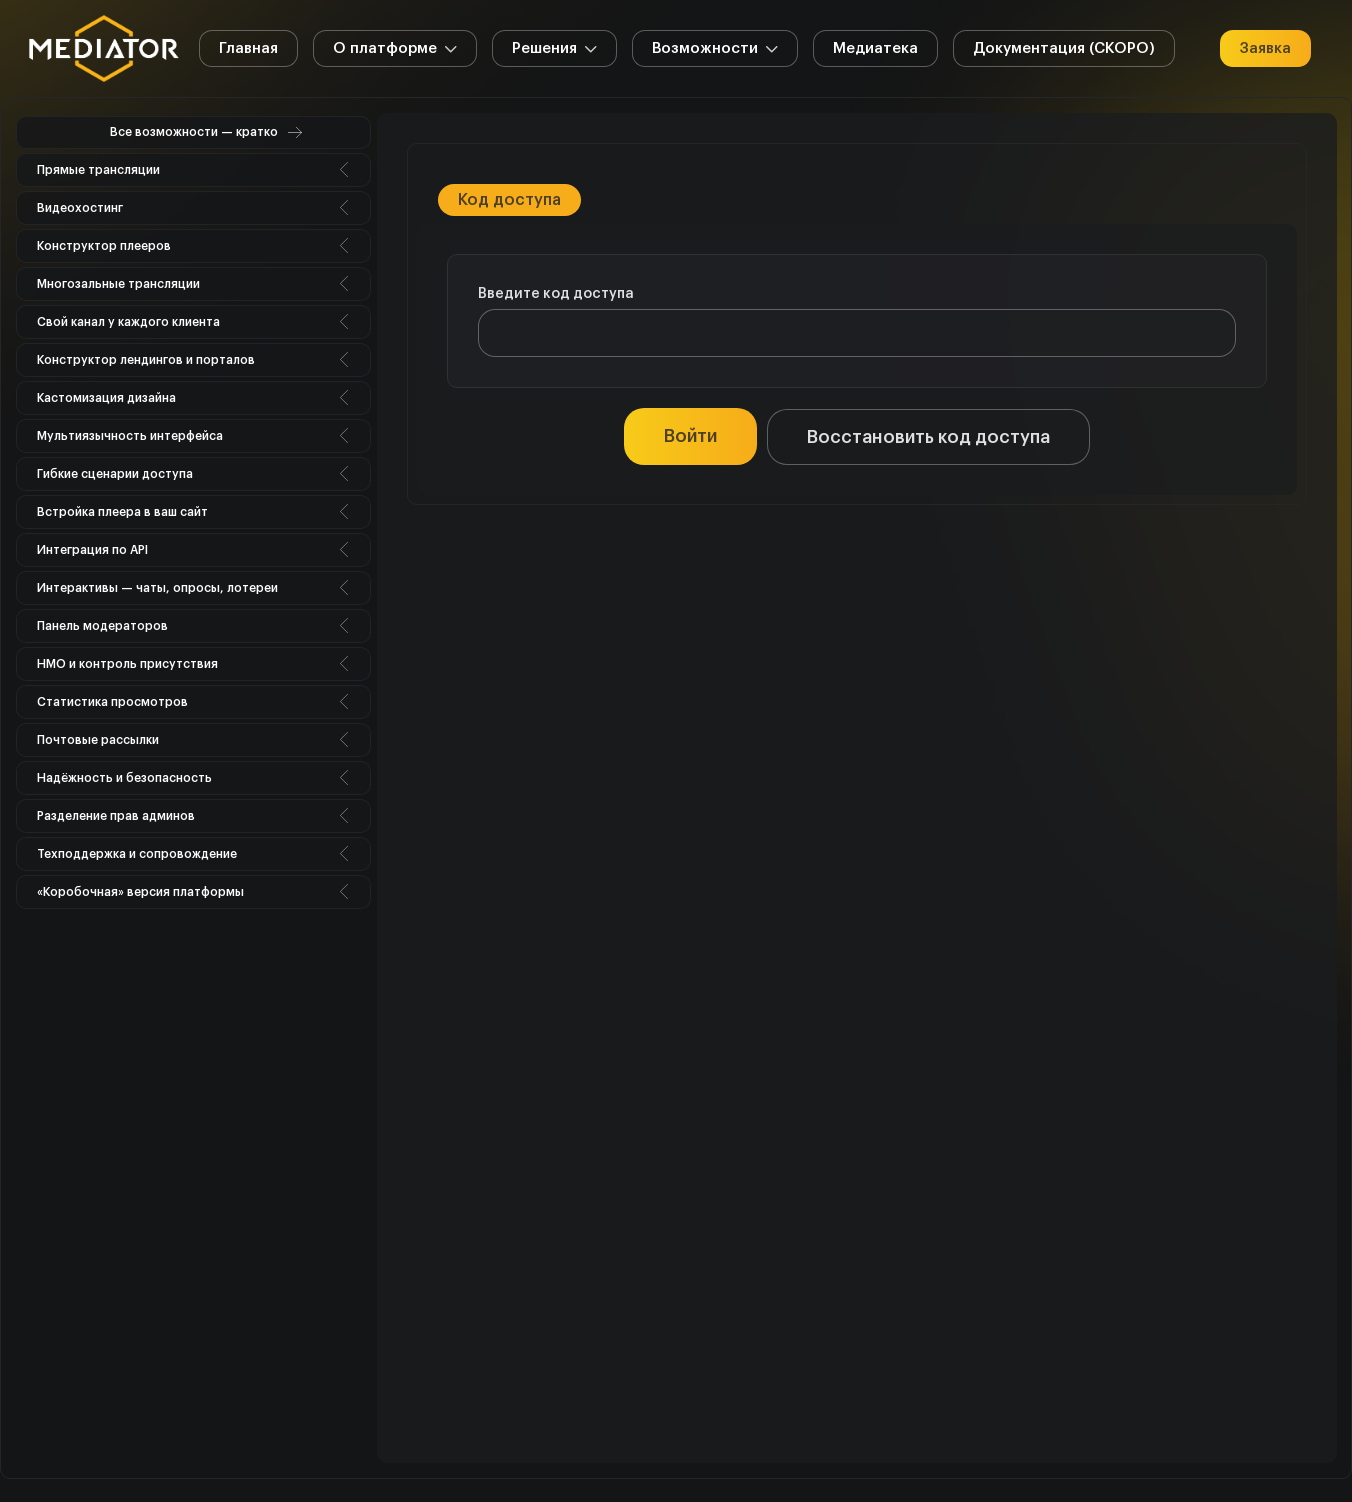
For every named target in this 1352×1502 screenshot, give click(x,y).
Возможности (715, 51)
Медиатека (875, 48)
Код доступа (509, 200)
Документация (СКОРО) (1064, 48)
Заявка (1265, 48)
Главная (248, 48)
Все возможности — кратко (194, 132)
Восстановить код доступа (928, 437)
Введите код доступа (556, 294)
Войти (690, 436)
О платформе (395, 51)
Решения (554, 51)
